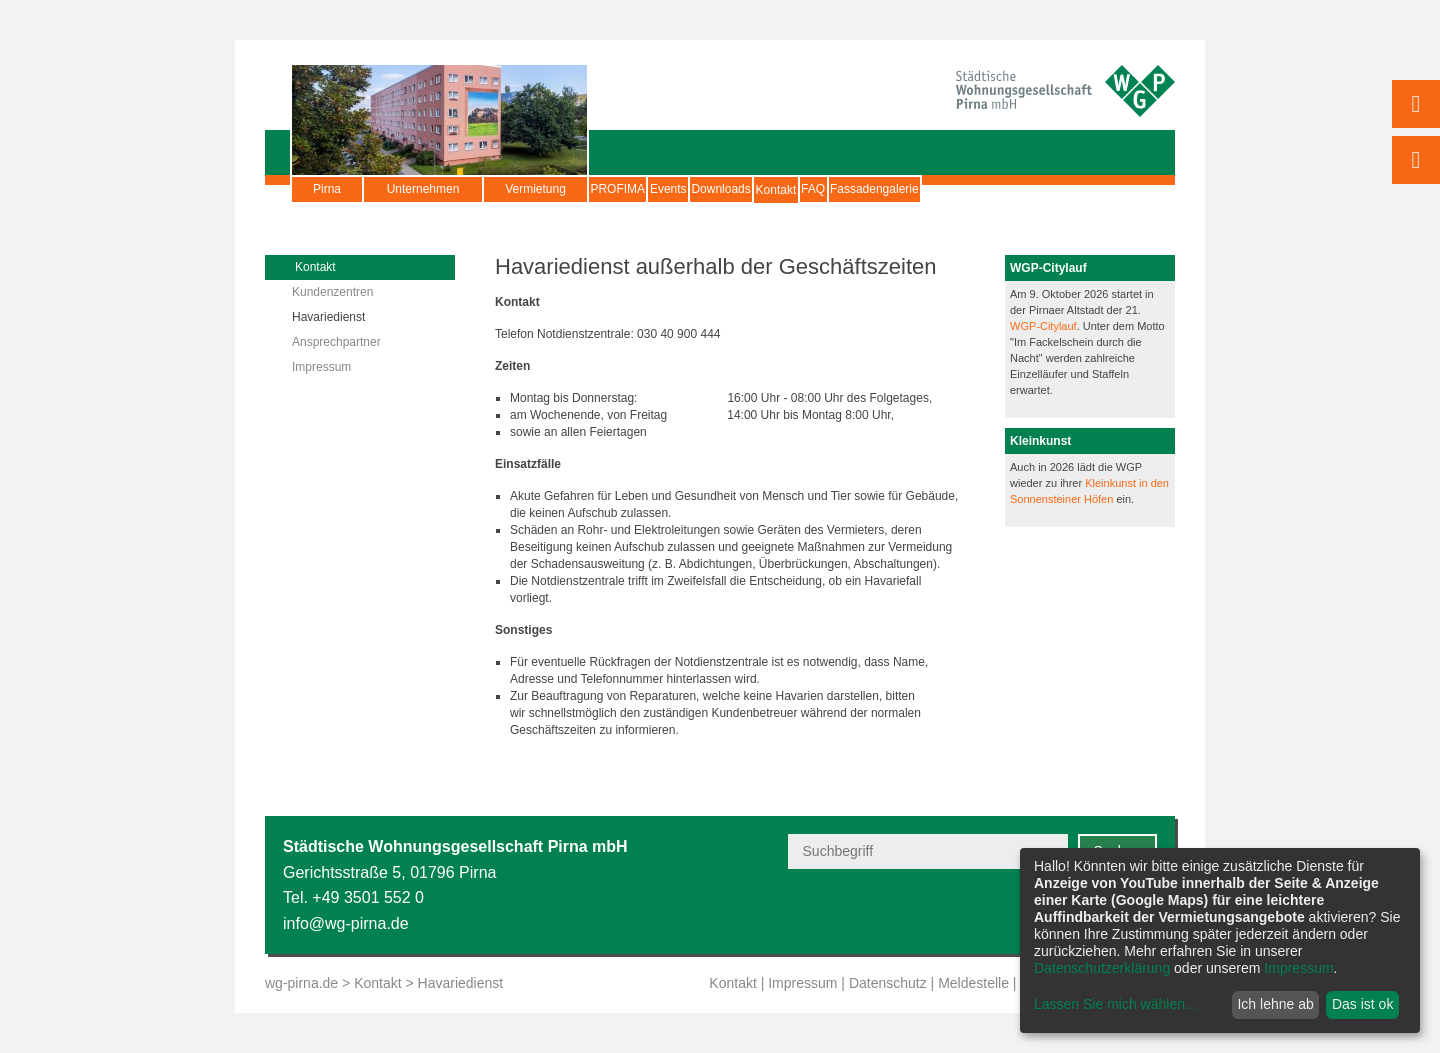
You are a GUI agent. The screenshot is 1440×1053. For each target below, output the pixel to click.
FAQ (980, 189)
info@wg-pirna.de (346, 923)
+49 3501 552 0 (368, 897)
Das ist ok (1362, 1004)
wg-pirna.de (301, 983)
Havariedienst (328, 317)
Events (724, 189)
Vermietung (535, 189)
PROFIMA (636, 189)
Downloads (813, 189)
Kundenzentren (332, 292)
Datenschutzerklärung (1102, 968)
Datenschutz (888, 983)
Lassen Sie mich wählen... (1115, 1004)
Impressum (321, 367)
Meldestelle (973, 983)
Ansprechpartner (336, 342)
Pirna (327, 189)
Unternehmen (423, 189)
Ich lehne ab (1275, 1004)
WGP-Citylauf (1043, 326)
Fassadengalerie (1078, 189)
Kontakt (906, 199)
